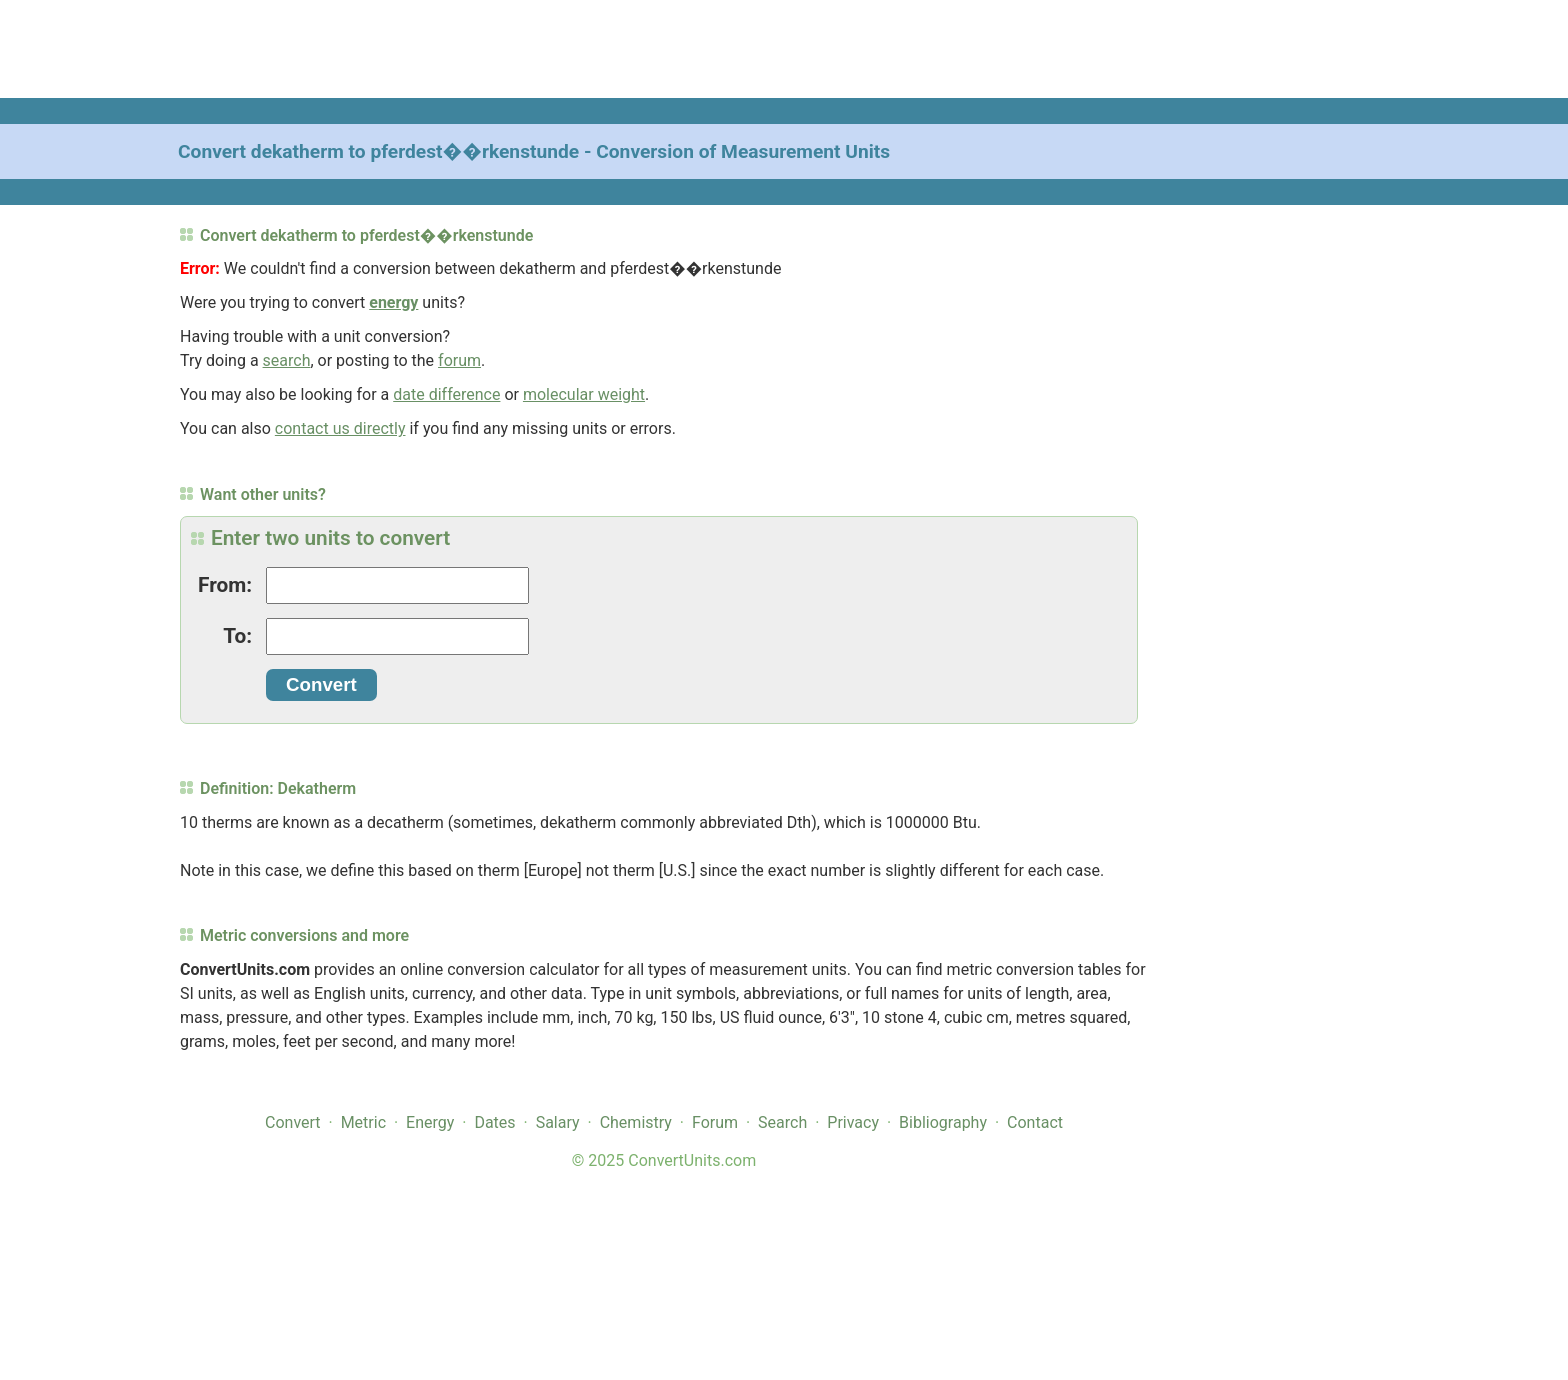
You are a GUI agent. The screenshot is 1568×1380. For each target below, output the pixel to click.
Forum (715, 1122)
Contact (1035, 1122)
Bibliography (943, 1122)
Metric (363, 1122)
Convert (293, 1122)
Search (782, 1122)
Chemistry (636, 1122)
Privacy (853, 1122)
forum (459, 360)
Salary (558, 1122)
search (287, 360)
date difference (446, 394)
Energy (430, 1122)
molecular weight (584, 394)
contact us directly (340, 428)
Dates (494, 1122)
